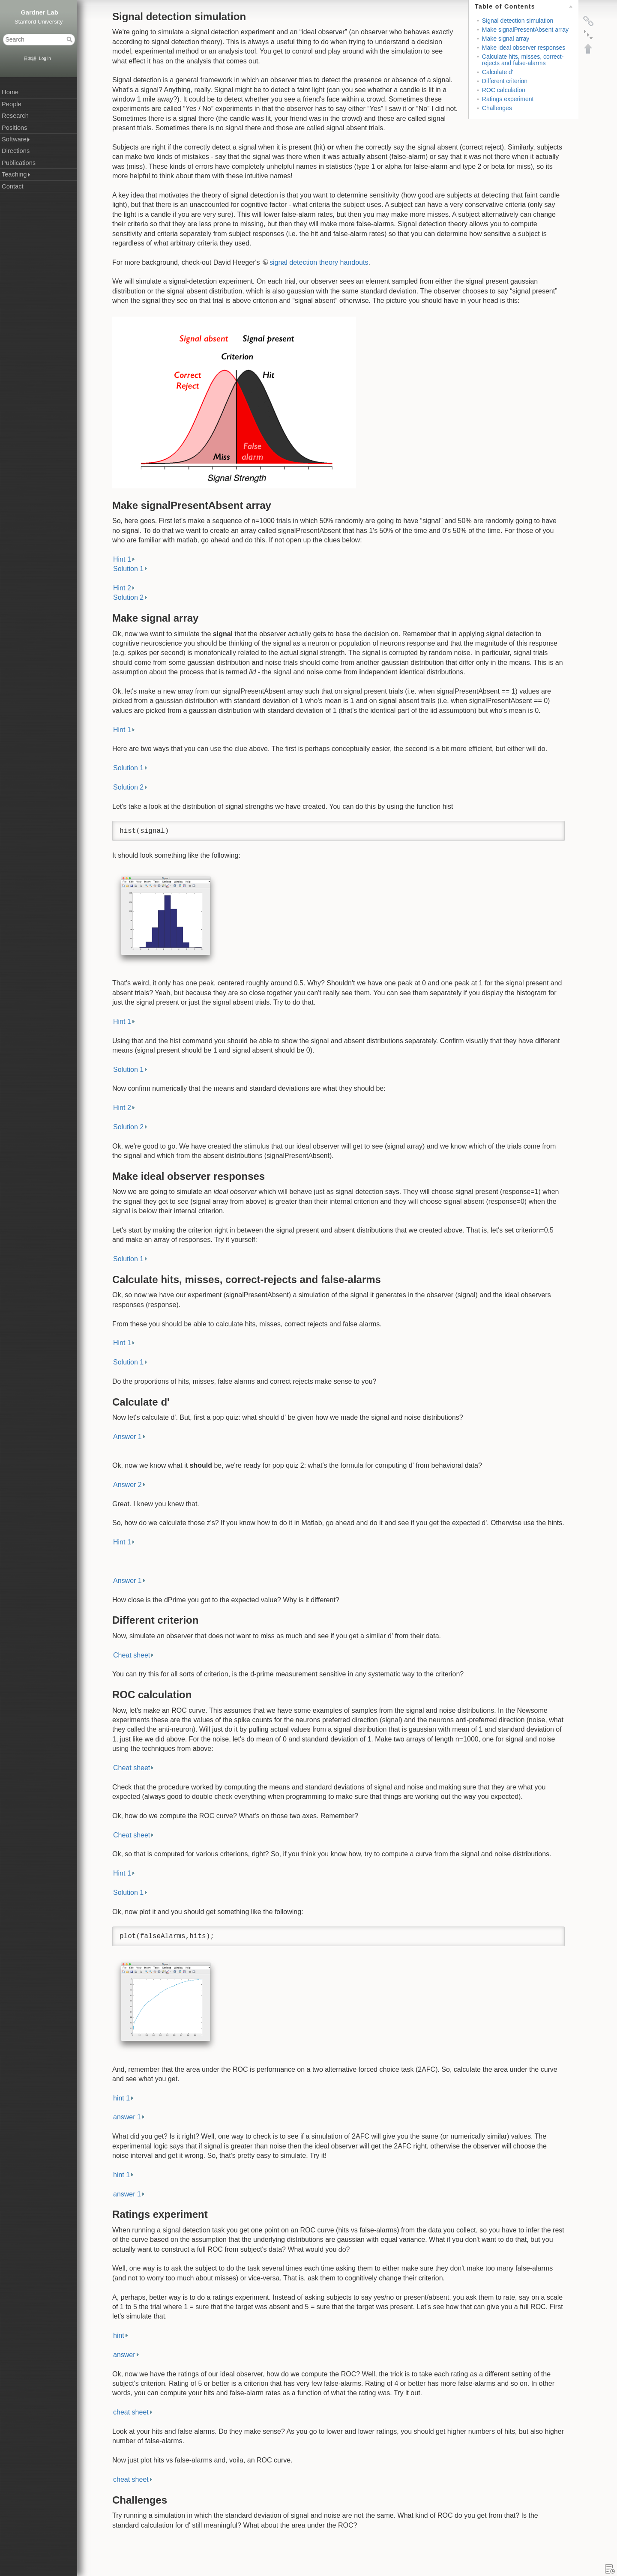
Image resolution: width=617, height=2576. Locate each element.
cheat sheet (131, 2412)
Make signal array (506, 38)
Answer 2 (127, 1484)
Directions (16, 150)
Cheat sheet (131, 1655)
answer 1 (127, 2117)
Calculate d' (497, 72)
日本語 (30, 58)
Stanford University (39, 21)
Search (70, 39)
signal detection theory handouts (319, 262)
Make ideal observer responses (524, 47)
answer (124, 2354)
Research (15, 115)
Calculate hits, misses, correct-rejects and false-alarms (523, 59)
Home (10, 92)
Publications (19, 162)
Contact (13, 186)
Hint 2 (122, 588)
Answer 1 (127, 1436)
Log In (45, 58)
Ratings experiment (508, 99)
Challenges (497, 108)
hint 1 (121, 2098)
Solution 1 (128, 568)
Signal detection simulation (518, 20)
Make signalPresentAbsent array (525, 29)
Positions (14, 127)
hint (118, 2335)
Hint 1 (122, 559)
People (11, 104)
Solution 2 (128, 597)
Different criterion (504, 81)
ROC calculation (503, 90)
